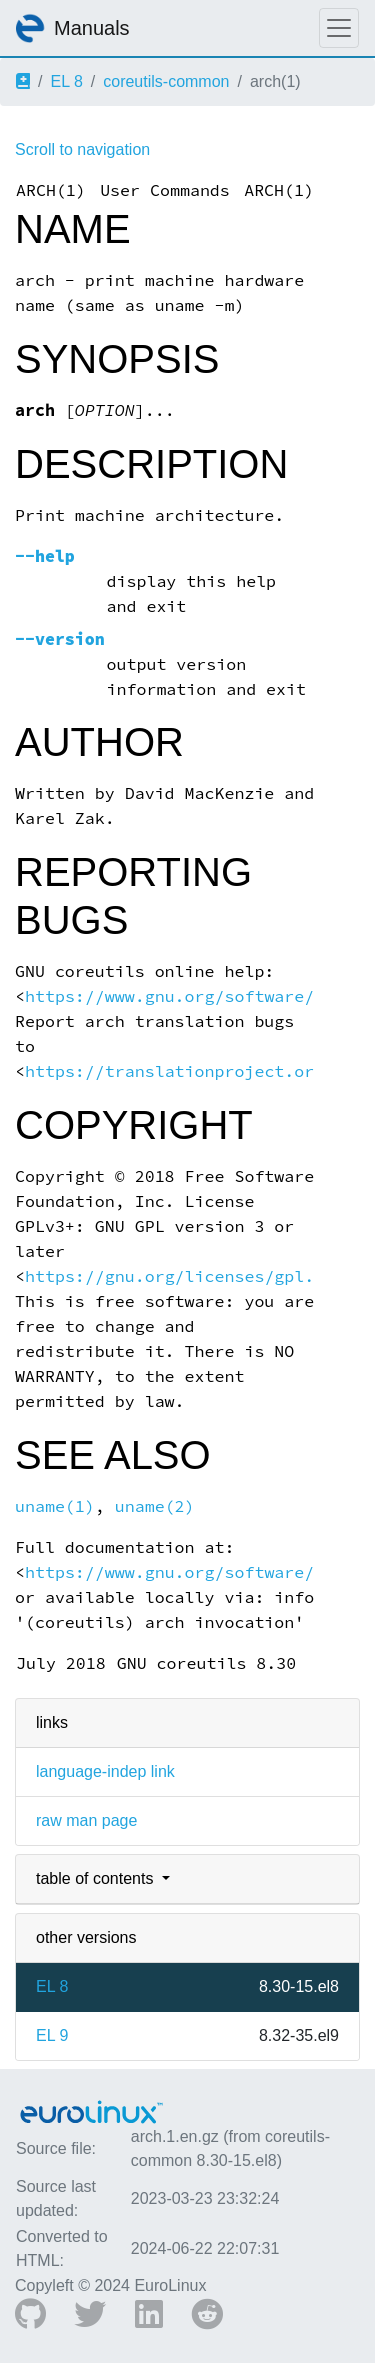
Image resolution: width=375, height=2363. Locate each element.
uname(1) (55, 1506)
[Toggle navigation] (339, 28)
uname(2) (155, 1506)
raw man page (86, 1820)
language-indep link (105, 1771)
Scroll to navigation (82, 149)
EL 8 (66, 81)
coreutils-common (166, 81)
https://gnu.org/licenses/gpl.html (189, 1276)
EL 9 (52, 2035)
